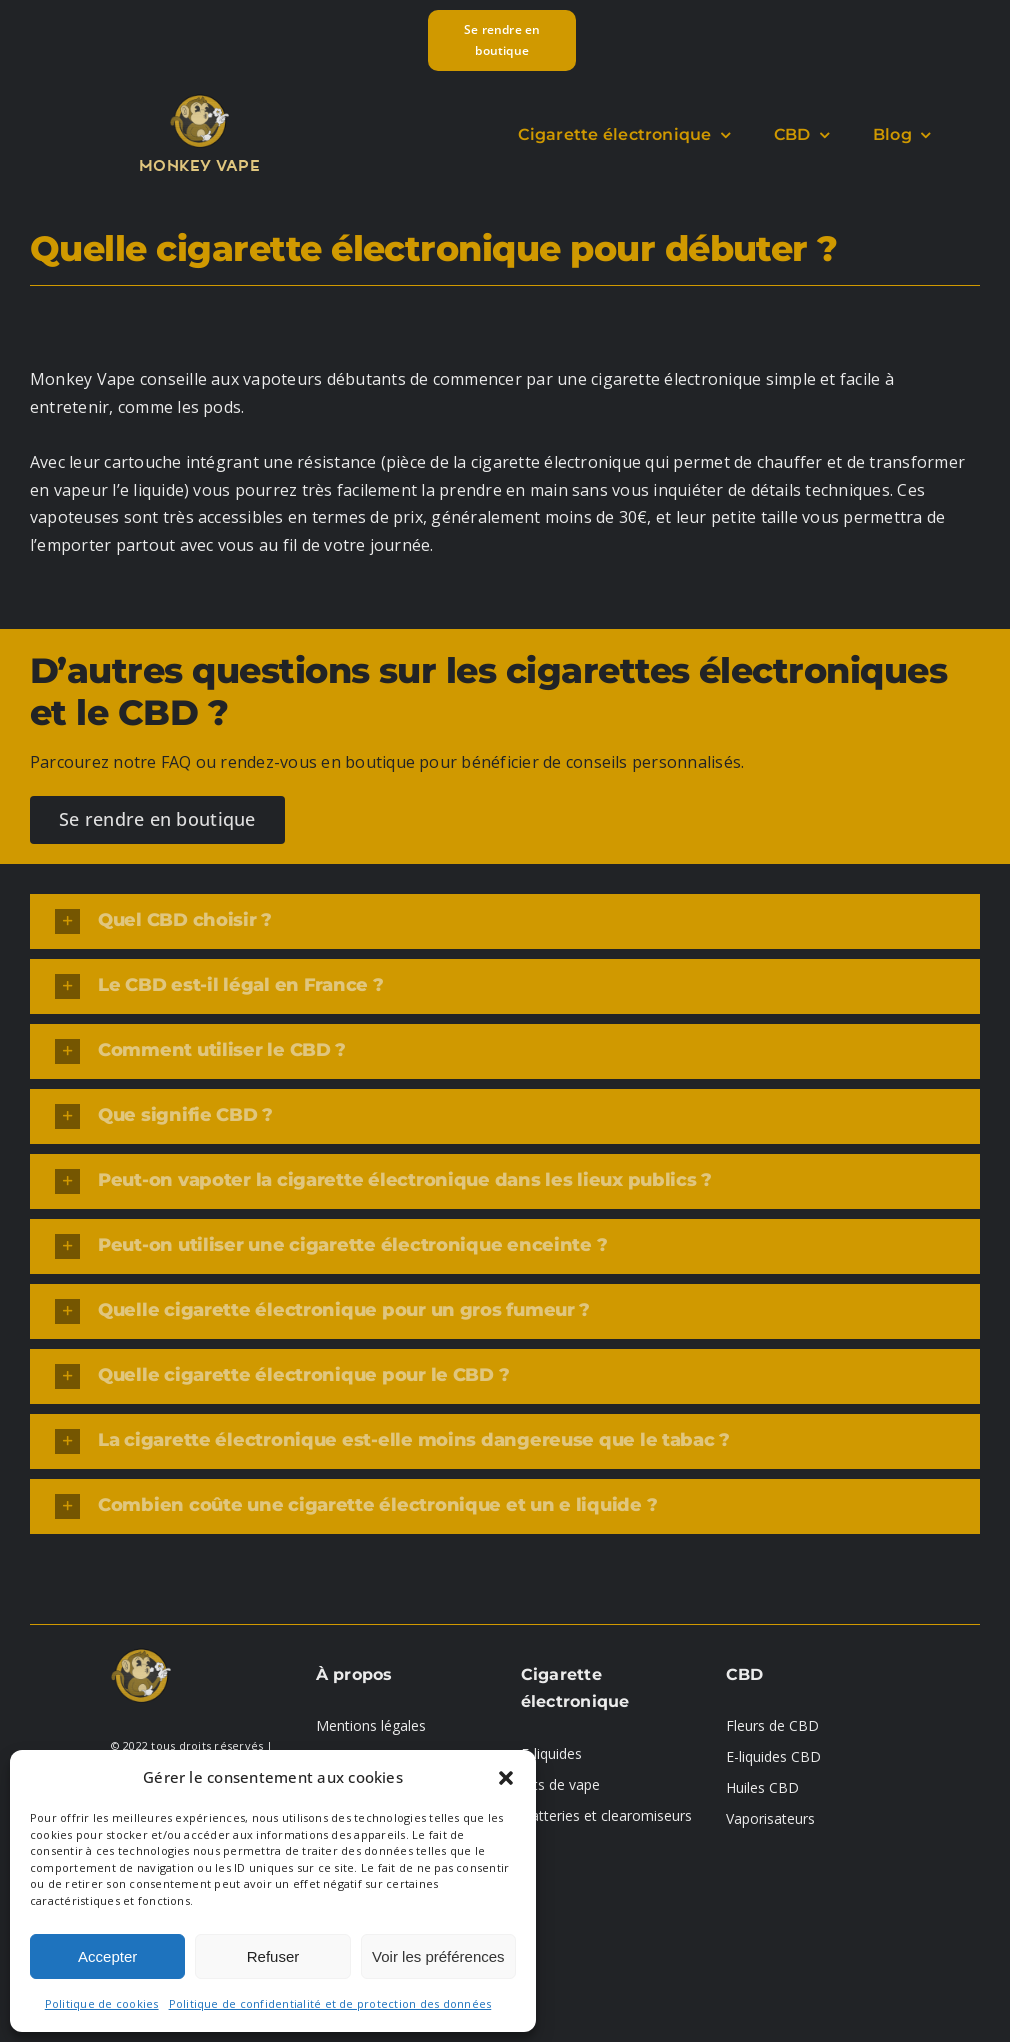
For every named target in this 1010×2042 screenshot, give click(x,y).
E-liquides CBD (773, 1756)
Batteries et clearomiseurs (606, 1815)
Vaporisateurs (770, 1818)
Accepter (107, 1956)
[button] (506, 1778)
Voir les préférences (438, 1956)
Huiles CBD (762, 1787)
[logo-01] (199, 99)
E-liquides (551, 1753)
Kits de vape (560, 1784)
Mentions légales (371, 1725)
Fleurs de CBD (772, 1725)
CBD (745, 1674)
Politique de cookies (102, 2003)
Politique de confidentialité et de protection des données (330, 2003)
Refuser (273, 1956)
